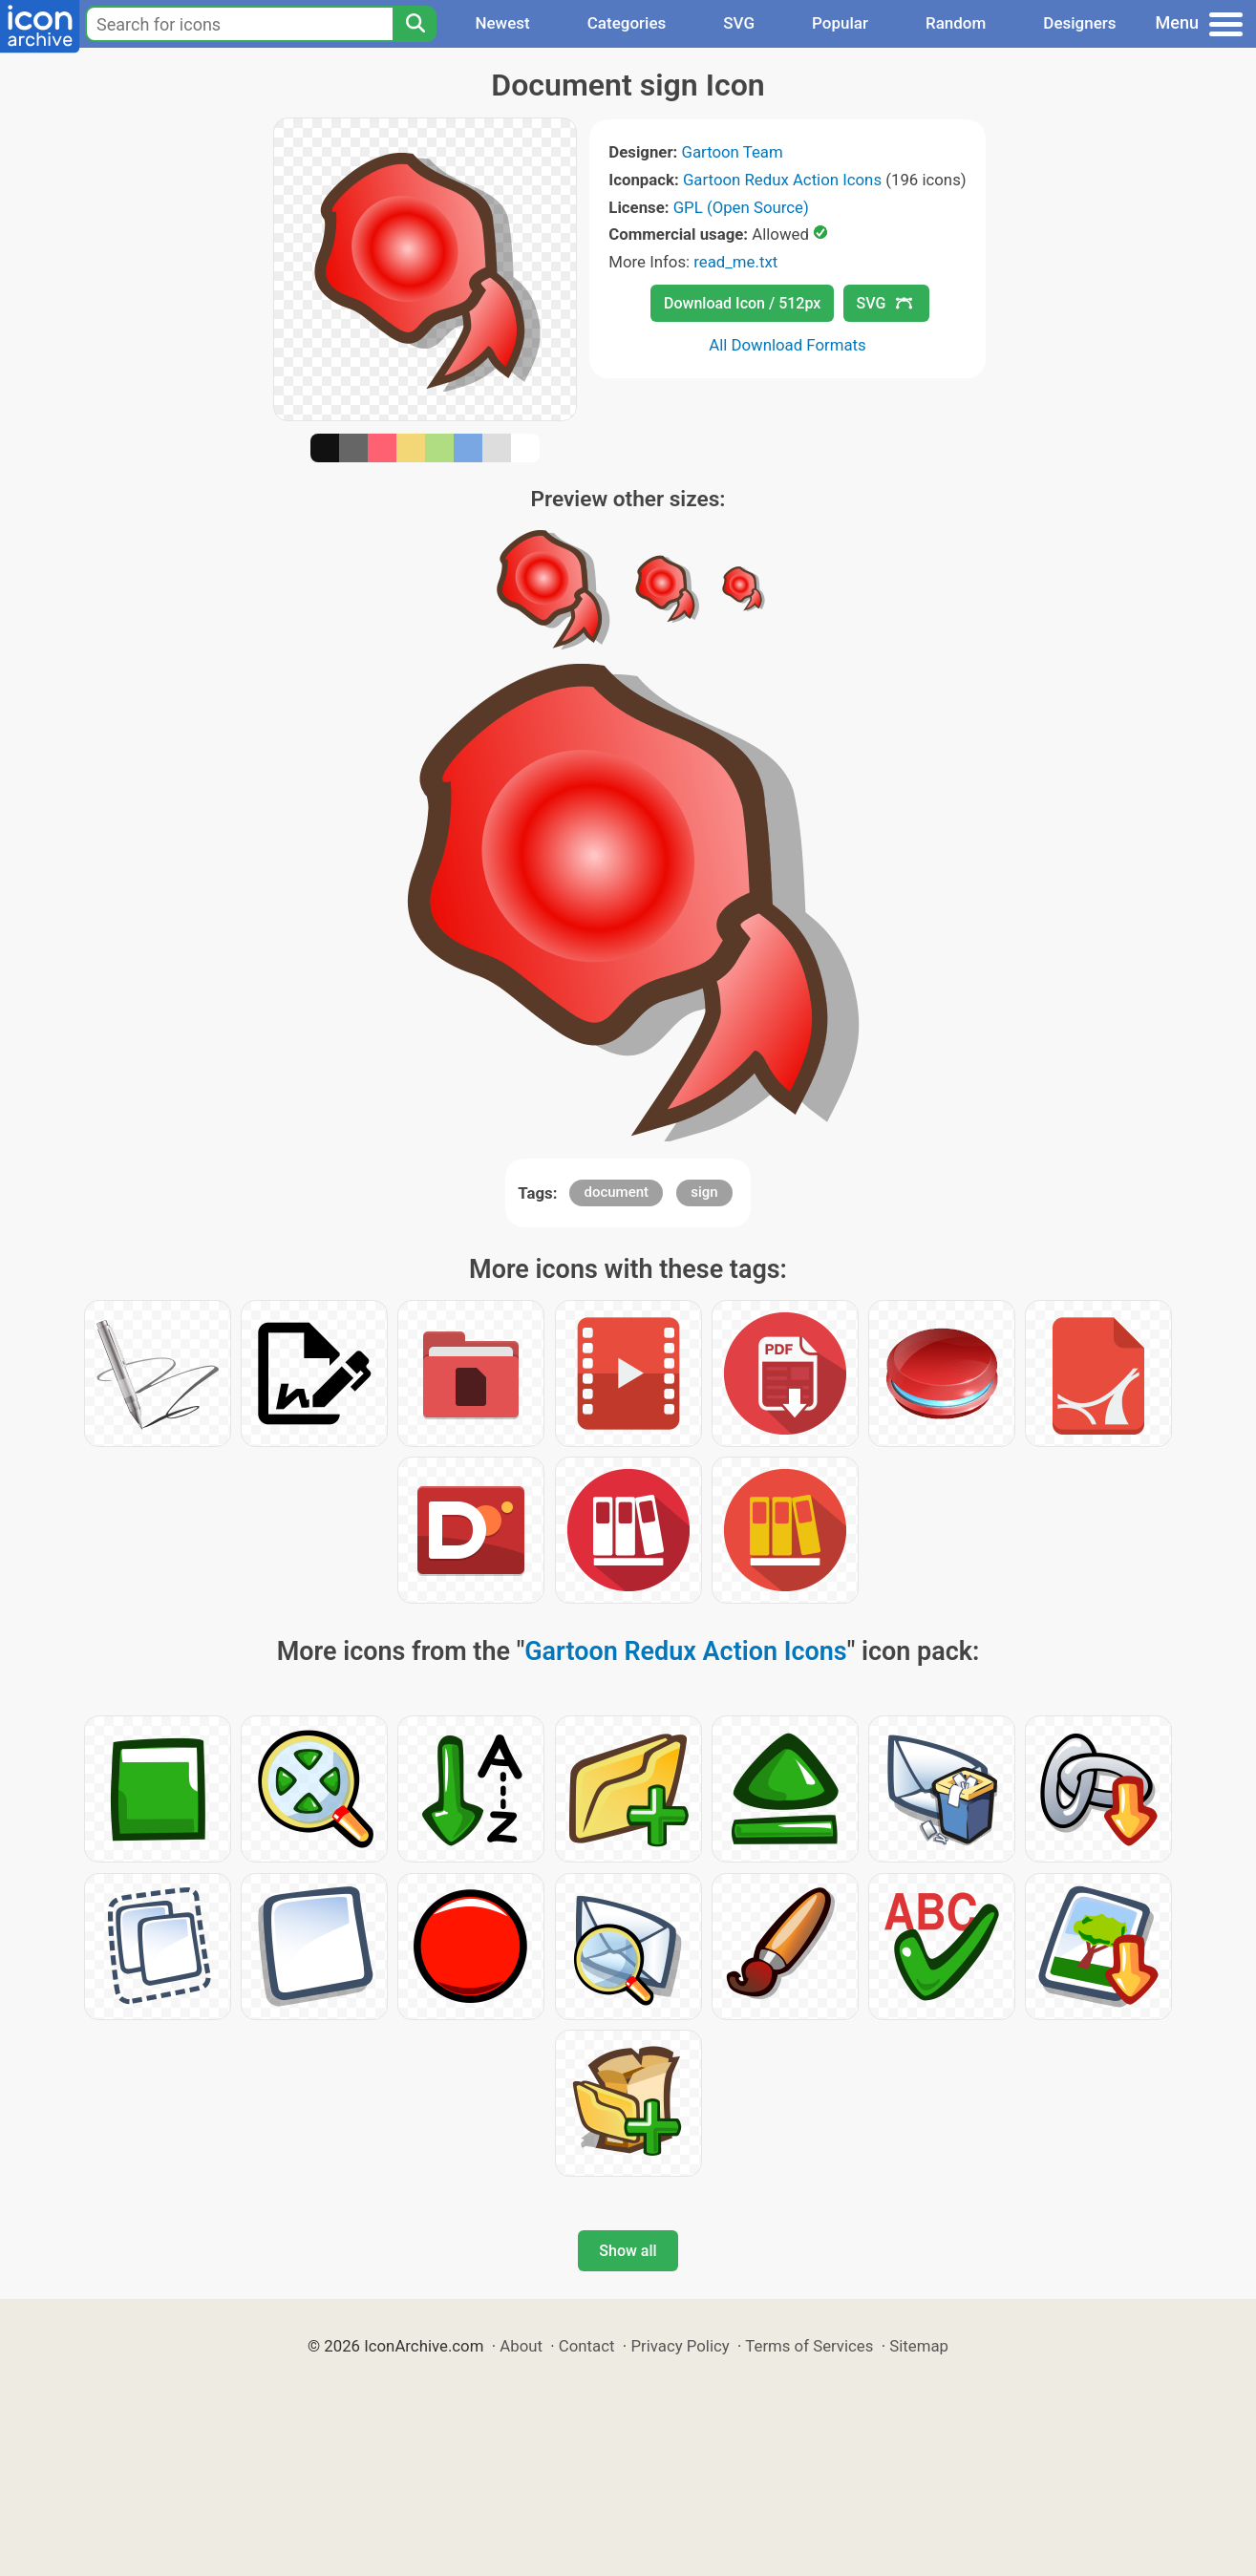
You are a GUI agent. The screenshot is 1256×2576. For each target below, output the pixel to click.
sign (704, 1192)
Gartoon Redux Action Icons (782, 179)
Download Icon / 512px (742, 303)
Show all (627, 2251)
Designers (1079, 22)
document (616, 1192)
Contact (587, 2345)
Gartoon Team (731, 151)
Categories (627, 22)
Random (956, 22)
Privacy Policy (679, 2345)
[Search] (414, 24)
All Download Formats (787, 344)
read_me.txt (735, 261)
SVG (739, 22)
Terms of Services (809, 2345)
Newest (502, 22)
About (521, 2345)
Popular (840, 22)
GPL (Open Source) (741, 207)
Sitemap (918, 2345)
